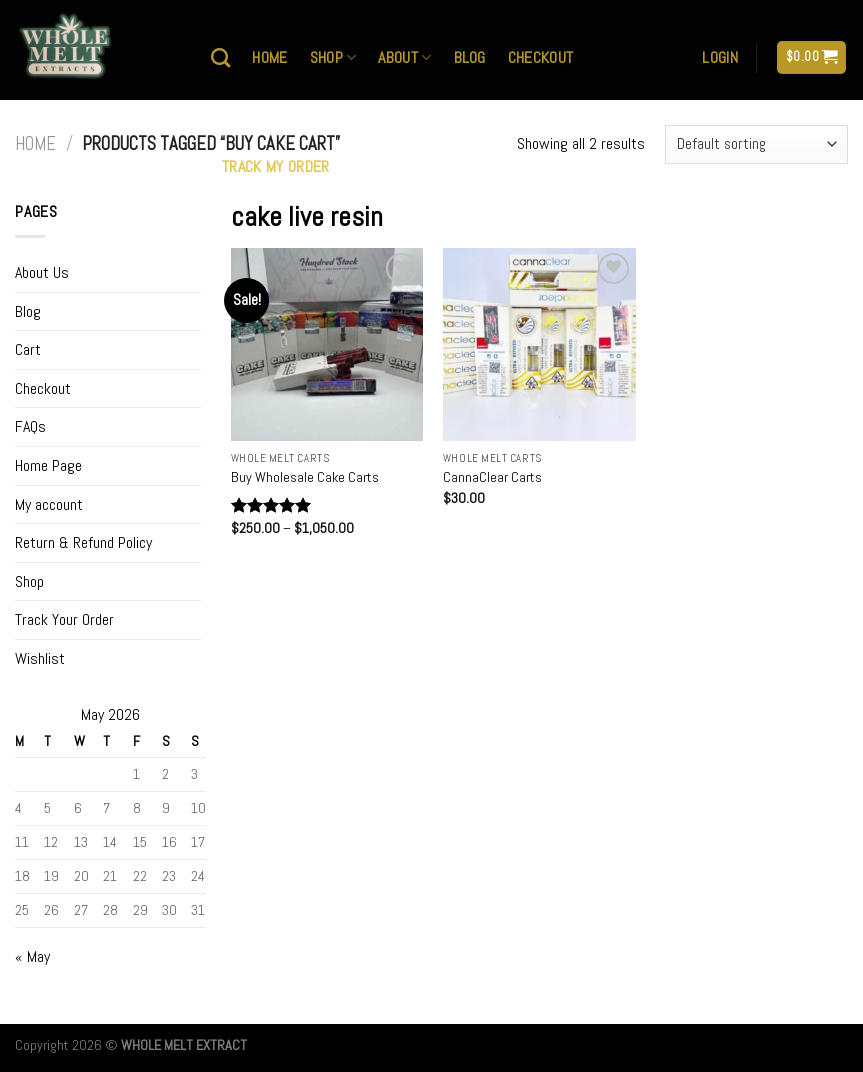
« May (32, 956)
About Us (42, 272)
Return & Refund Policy (83, 542)
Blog (470, 57)
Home (269, 57)
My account (49, 504)
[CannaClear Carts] (539, 344)
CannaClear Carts (492, 477)
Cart (28, 349)
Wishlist (40, 658)
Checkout (541, 57)
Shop (333, 57)
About (404, 57)
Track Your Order (64, 619)
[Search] (220, 57)
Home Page (48, 465)
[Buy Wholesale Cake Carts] (327, 344)
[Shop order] (756, 144)
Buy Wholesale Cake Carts (305, 477)
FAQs (30, 426)
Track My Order (275, 166)
